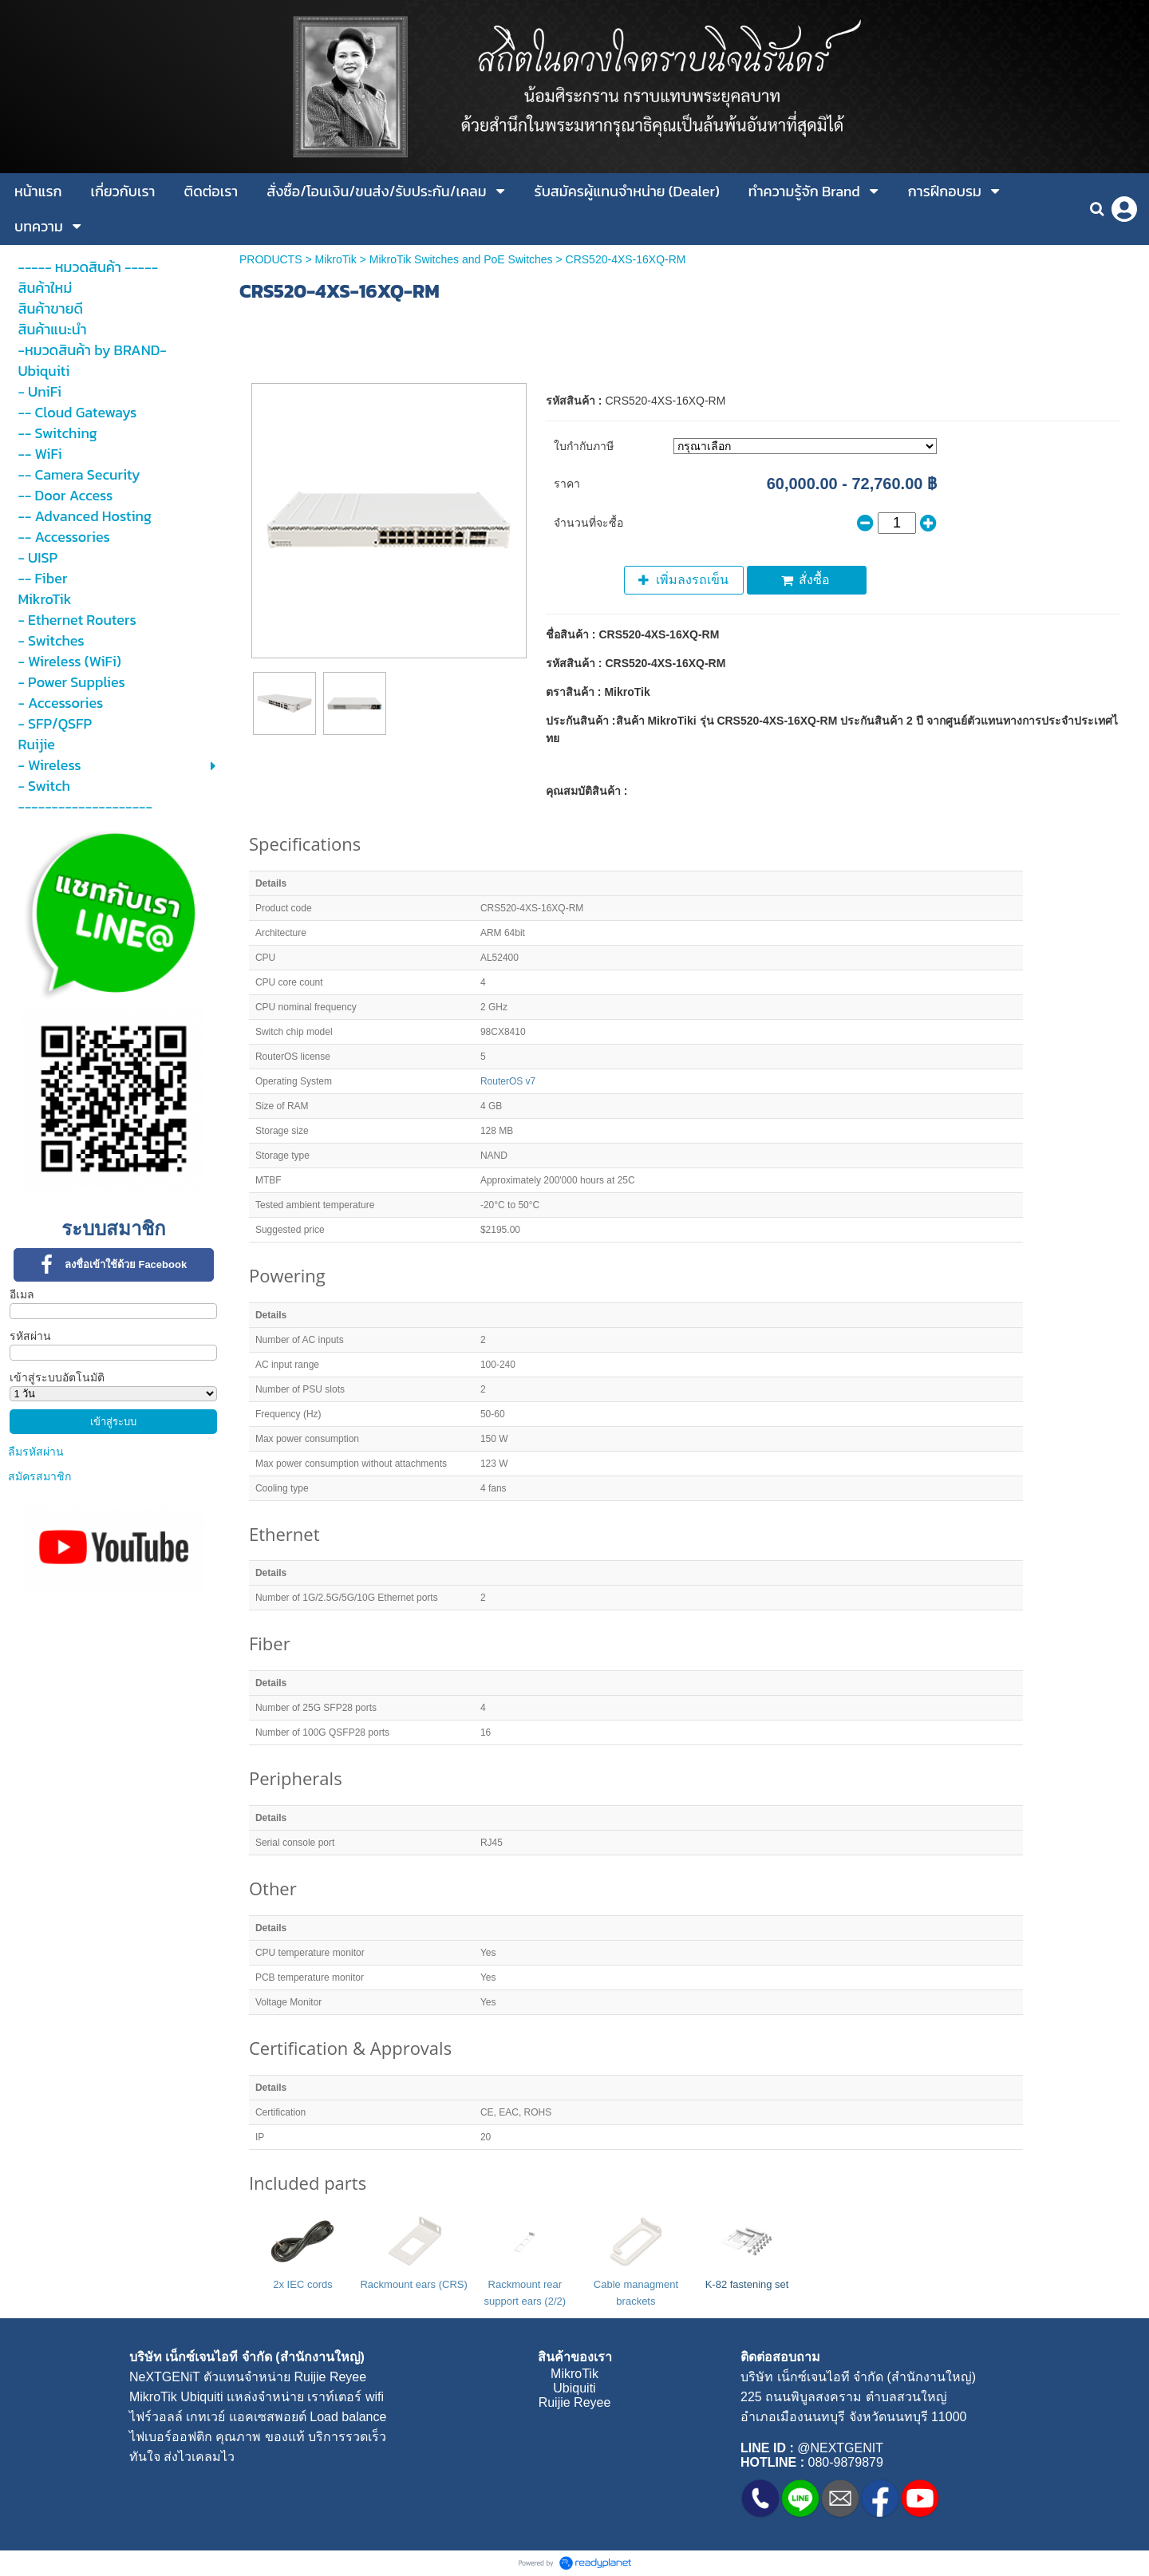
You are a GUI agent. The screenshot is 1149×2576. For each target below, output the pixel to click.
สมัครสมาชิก (39, 1476)
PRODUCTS (270, 259)
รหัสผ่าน (30, 1335)
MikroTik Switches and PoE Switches (461, 259)
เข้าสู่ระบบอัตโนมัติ (57, 1377)
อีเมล (22, 1294)
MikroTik (335, 259)
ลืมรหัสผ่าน (36, 1451)
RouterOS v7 (507, 1081)
